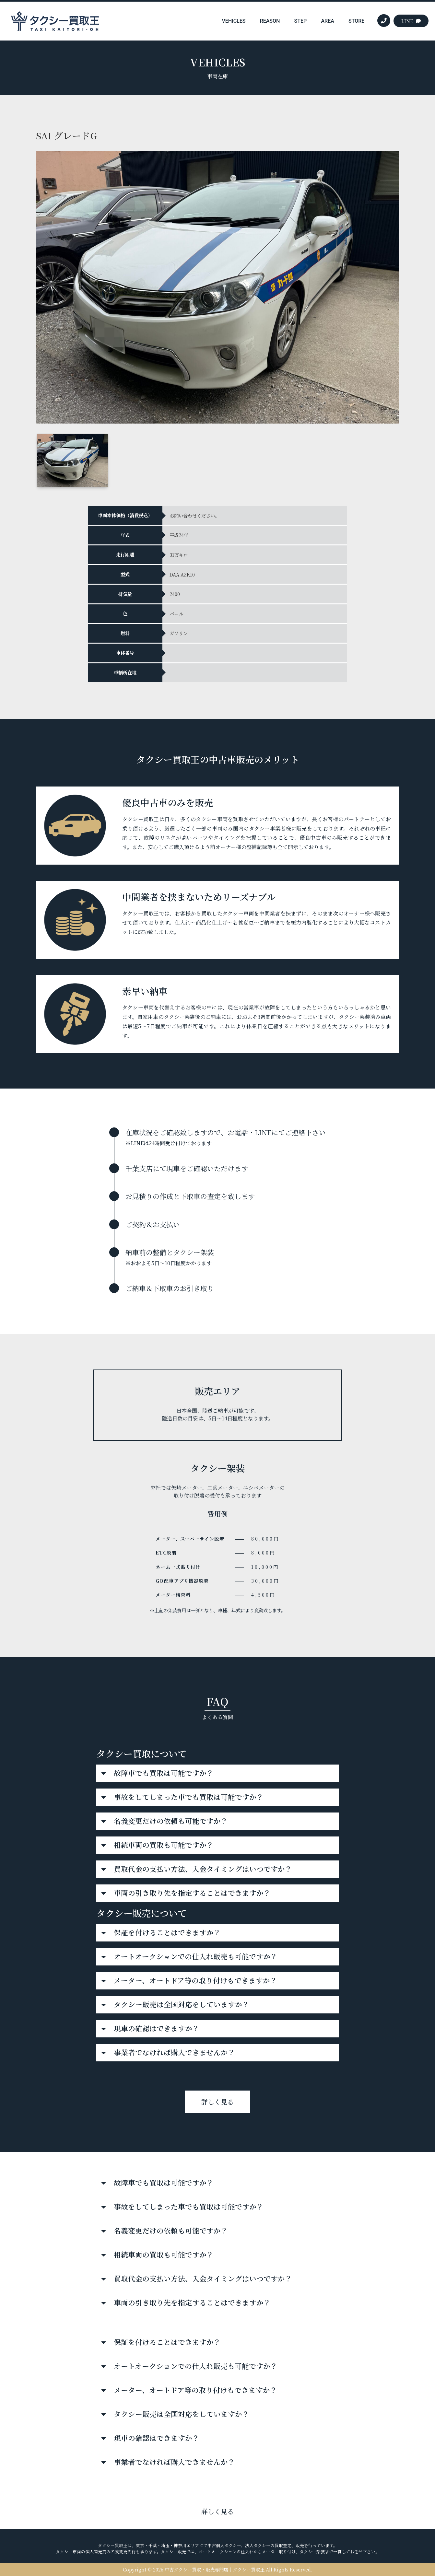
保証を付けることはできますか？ (167, 1932)
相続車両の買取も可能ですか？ (164, 1845)
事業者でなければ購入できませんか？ (174, 2052)
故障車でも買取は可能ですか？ (164, 1773)
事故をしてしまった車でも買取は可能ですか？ (189, 1797)
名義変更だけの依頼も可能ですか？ (171, 1821)
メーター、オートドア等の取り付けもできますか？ (195, 1980)
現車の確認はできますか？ (156, 2028)
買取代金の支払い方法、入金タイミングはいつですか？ (203, 1869)
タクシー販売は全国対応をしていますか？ (181, 2004)
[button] (217, 1773)
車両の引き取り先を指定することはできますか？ (192, 1893)
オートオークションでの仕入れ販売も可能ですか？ (195, 1956)
